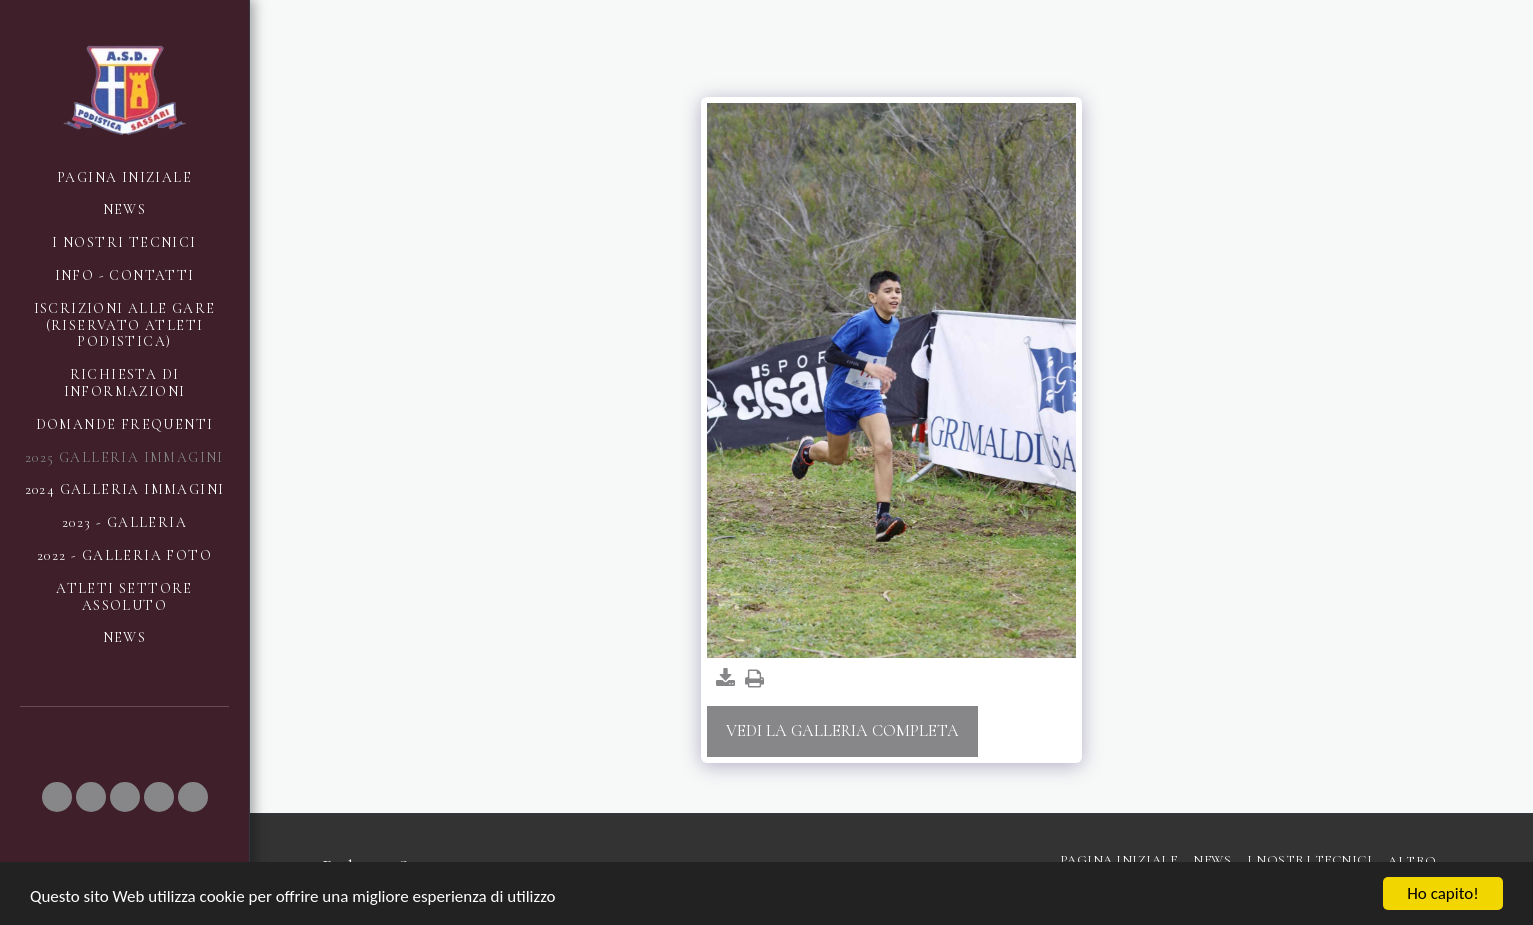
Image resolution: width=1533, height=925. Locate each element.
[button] (57, 797)
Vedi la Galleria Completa (842, 731)
